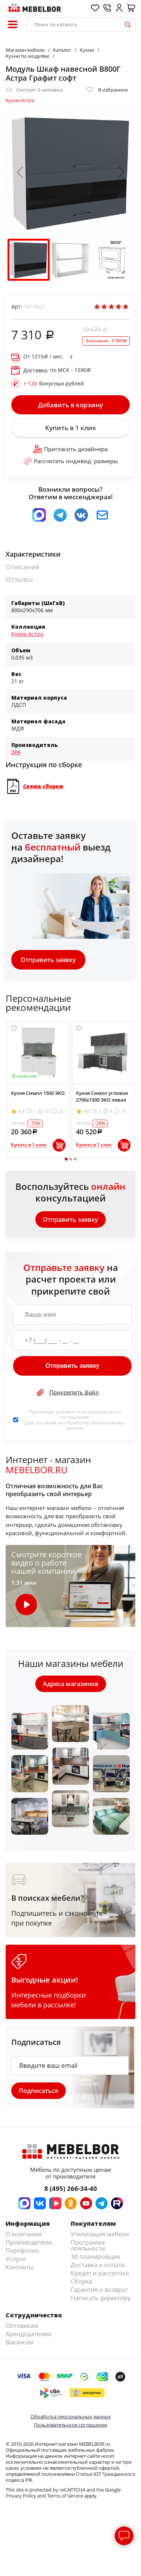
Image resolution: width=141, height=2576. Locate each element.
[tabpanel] (38, 1089)
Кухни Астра (20, 100)
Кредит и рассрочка (100, 2273)
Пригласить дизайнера (70, 449)
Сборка (81, 2281)
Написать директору (100, 2298)
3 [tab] (75, 1159)
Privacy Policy (21, 2495)
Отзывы (19, 579)
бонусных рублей (53, 383)
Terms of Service (65, 2495)
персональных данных (96, 1425)
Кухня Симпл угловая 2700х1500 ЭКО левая (102, 1096)
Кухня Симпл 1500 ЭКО (38, 1093)
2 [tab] (70, 1159)
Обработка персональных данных (70, 2416)
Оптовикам (22, 2326)
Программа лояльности (88, 2245)
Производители (29, 2242)
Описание (22, 567)
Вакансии (19, 2342)
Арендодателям (29, 2334)
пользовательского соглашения (90, 1414)
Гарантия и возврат (99, 2289)
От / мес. (43, 356)
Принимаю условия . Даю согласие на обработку (74, 1419)
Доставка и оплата (97, 2265)
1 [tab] (66, 1159)
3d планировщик (95, 2256)
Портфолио (22, 2250)
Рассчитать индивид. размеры (70, 461)
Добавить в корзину (70, 404)
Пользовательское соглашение (70, 2425)
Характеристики (33, 554)
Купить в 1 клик (70, 427)
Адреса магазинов (71, 1684)
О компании (23, 2234)
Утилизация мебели (100, 2234)
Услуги (15, 2259)
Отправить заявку (48, 960)
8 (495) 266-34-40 (70, 2188)
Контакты (19, 2267)
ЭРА (16, 752)
